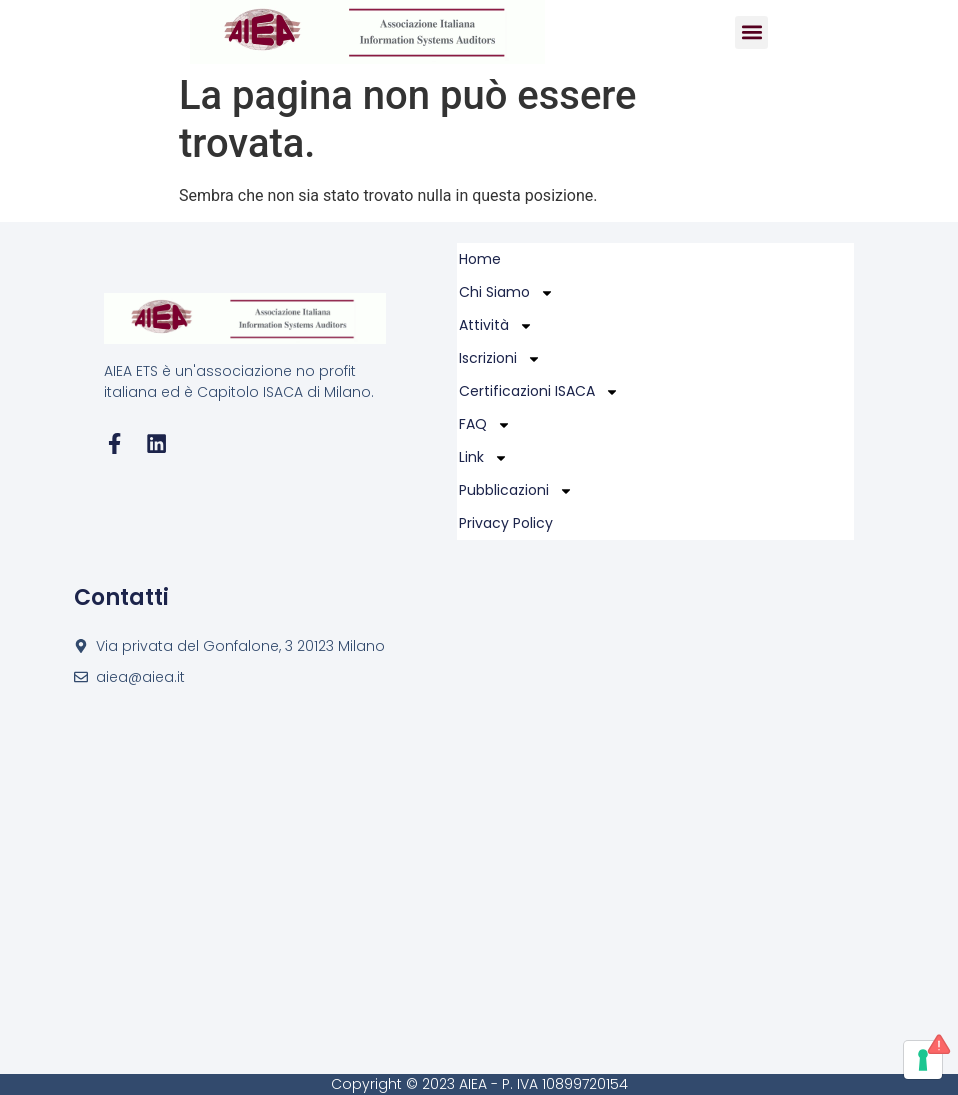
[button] (751, 32)
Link (483, 457)
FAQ (485, 424)
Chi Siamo (506, 292)
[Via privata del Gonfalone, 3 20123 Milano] (478, 880)
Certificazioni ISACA (539, 391)
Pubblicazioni (516, 490)
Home (480, 259)
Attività (496, 325)
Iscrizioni (500, 358)
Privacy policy (506, 523)
